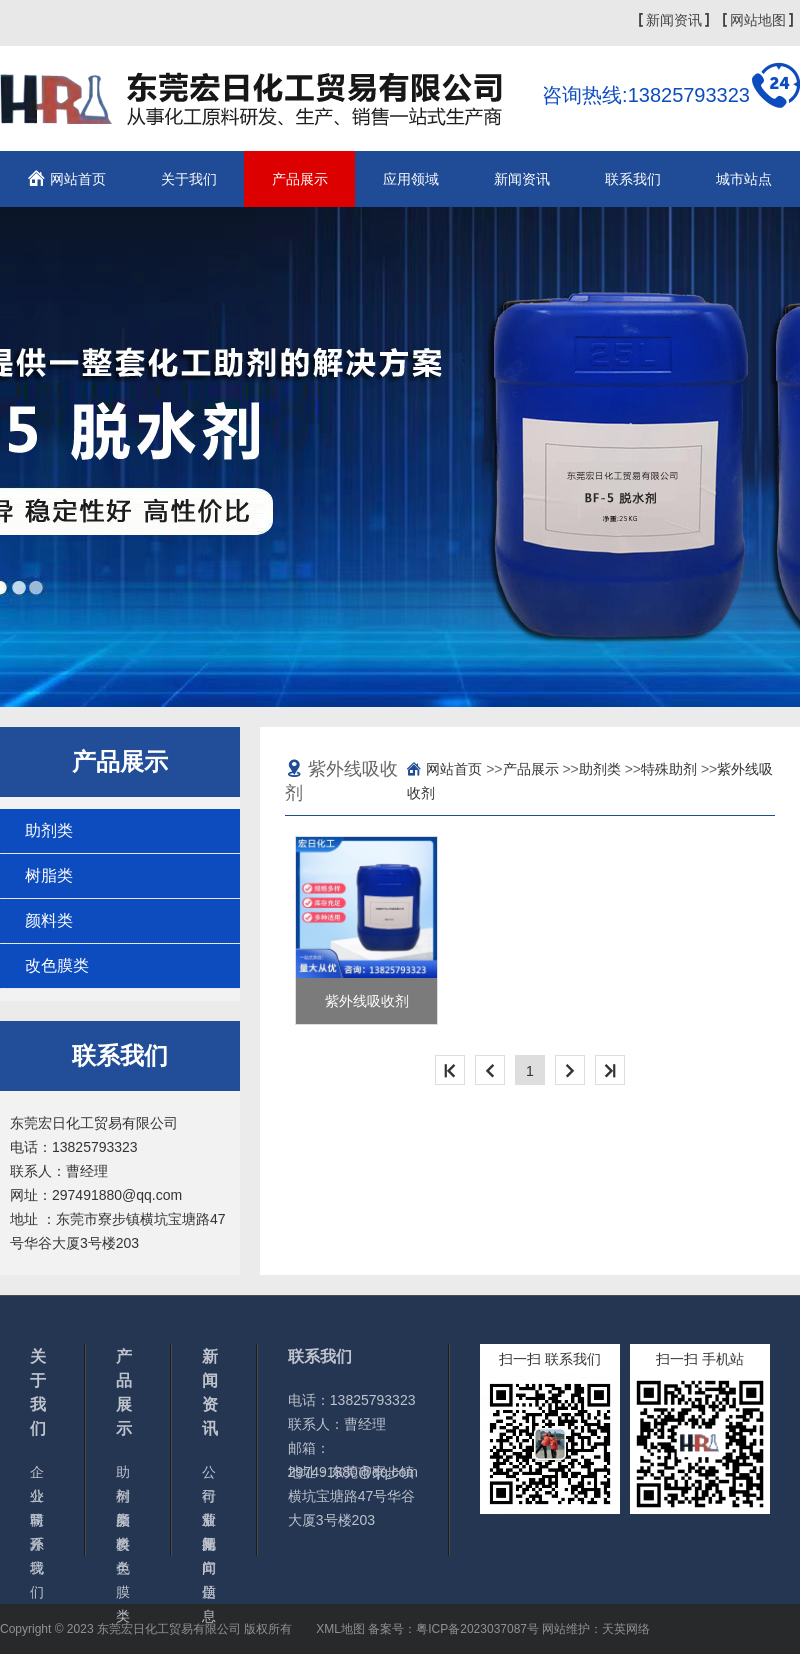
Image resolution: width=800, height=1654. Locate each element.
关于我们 (189, 179)
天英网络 (626, 1629)
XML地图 (340, 1629)
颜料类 (49, 920)
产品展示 (300, 179)
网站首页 (78, 179)
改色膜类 (57, 965)
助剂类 (49, 830)
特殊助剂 (669, 769)
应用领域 (411, 179)
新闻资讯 (674, 20)
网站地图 (758, 20)
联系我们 (633, 179)
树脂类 (49, 875)
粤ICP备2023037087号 (477, 1629)
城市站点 (744, 179)
